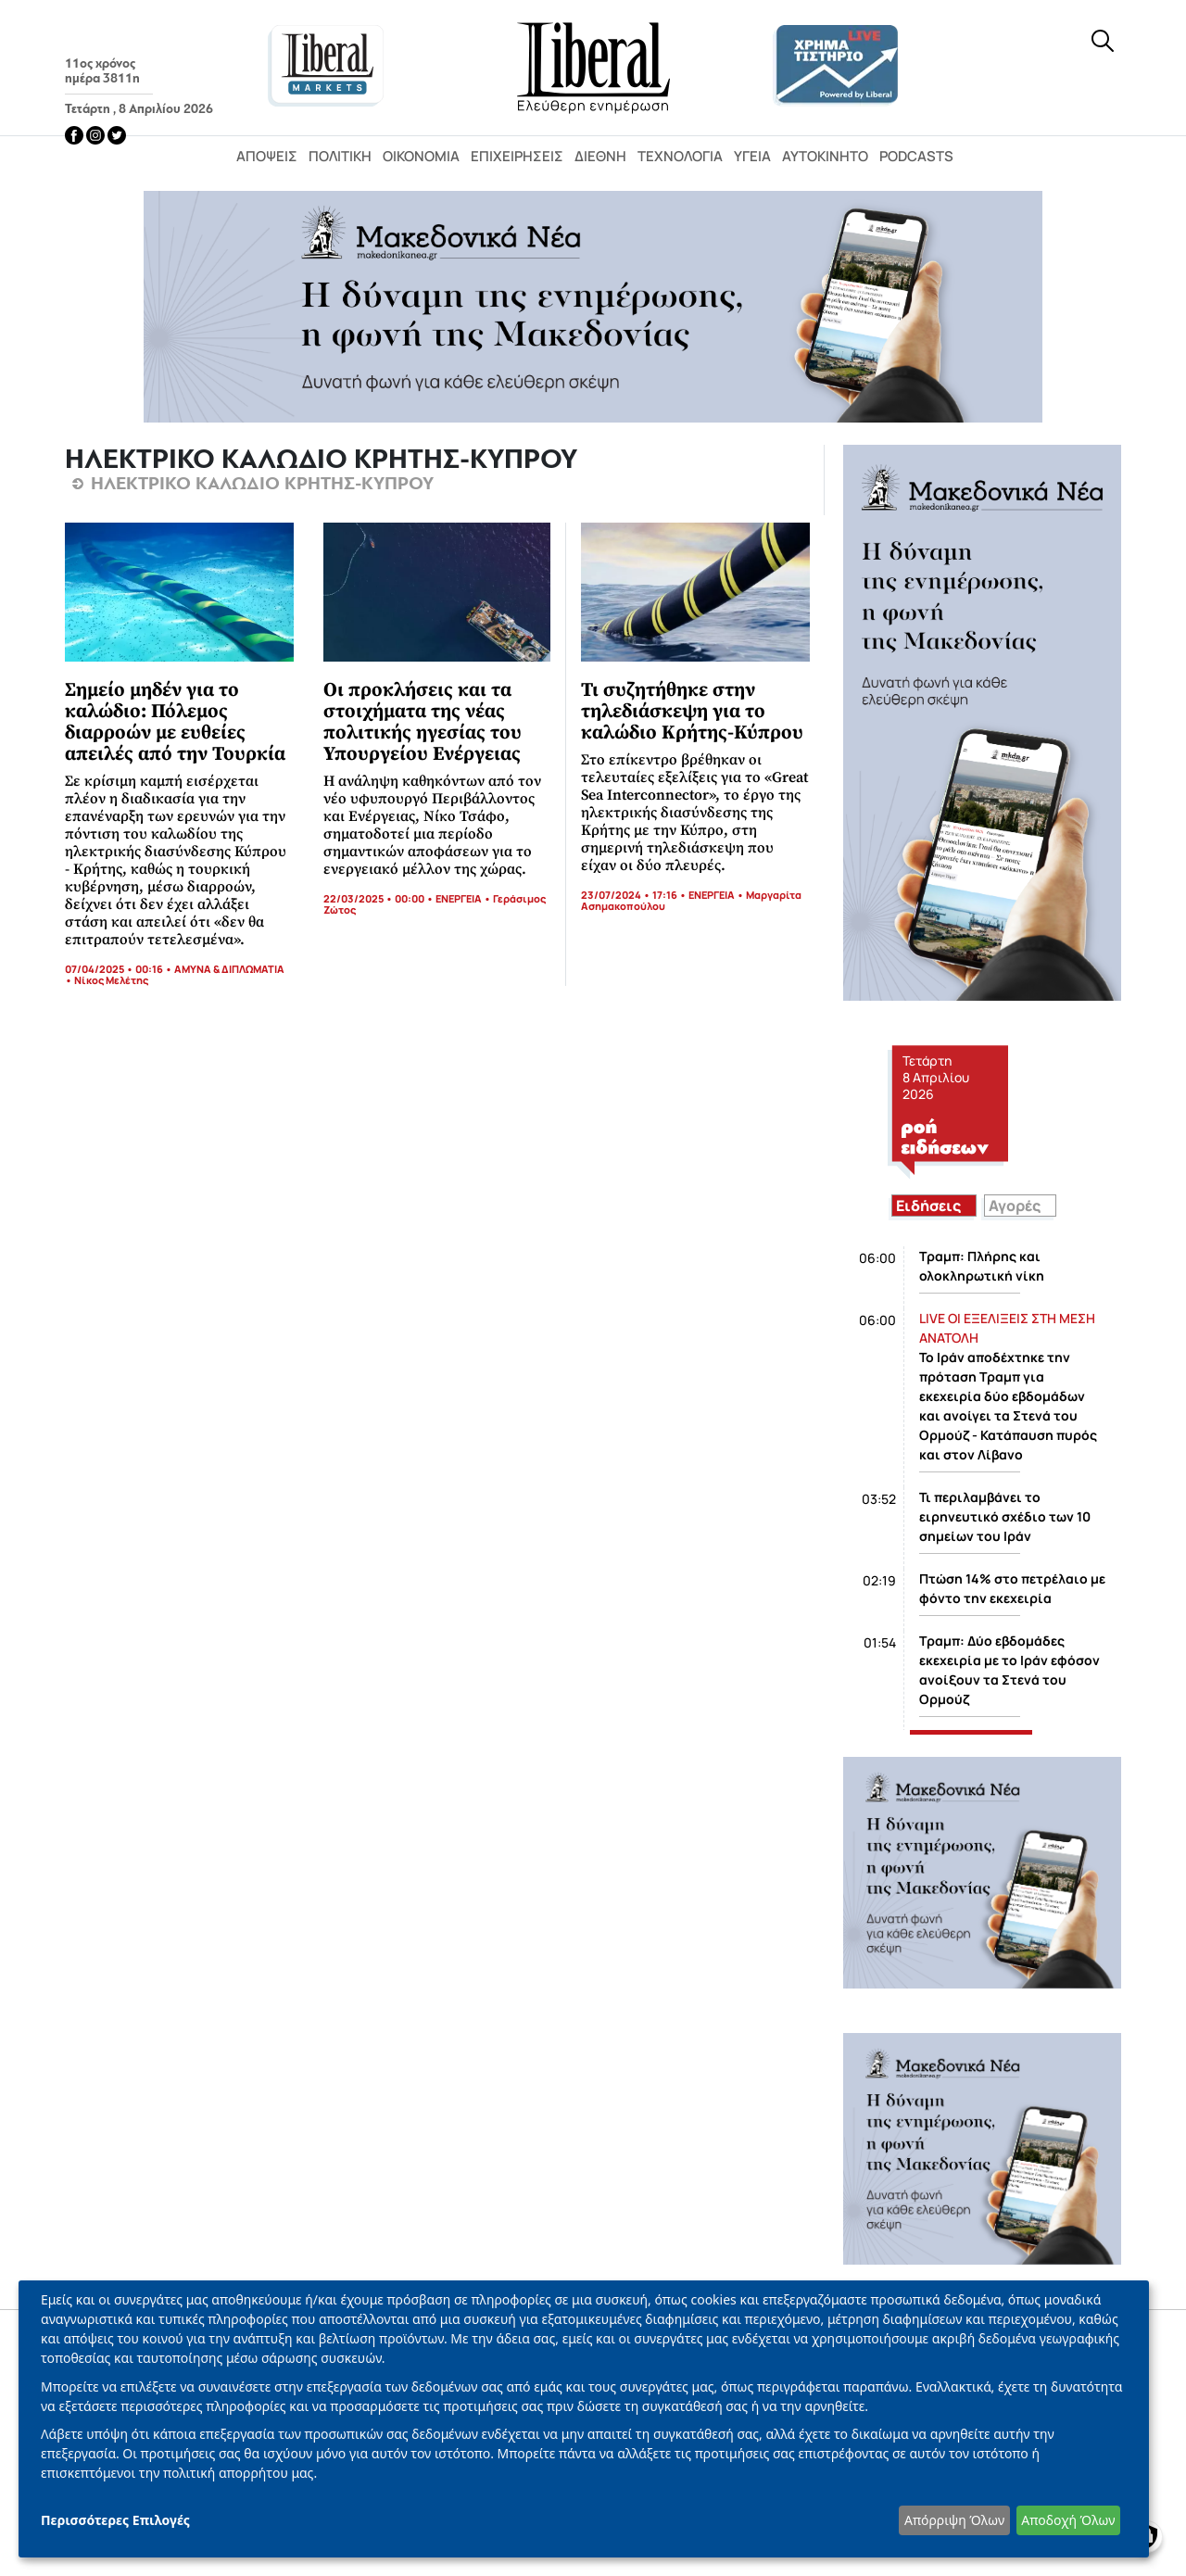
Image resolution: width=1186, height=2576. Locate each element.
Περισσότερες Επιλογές (115, 2520)
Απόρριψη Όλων (954, 2520)
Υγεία (752, 156)
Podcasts (916, 156)
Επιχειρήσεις (517, 156)
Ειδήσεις (928, 1205)
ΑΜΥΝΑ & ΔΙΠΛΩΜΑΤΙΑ (229, 969)
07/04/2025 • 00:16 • (119, 969)
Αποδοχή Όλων (1068, 2520)
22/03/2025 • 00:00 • (379, 898)
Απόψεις (266, 156)
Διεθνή (600, 156)
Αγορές (1015, 1205)
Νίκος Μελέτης (111, 980)
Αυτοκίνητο (825, 156)
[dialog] (584, 2418)
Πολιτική (340, 156)
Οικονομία (421, 156)
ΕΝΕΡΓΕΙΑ (458, 898)
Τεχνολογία (680, 156)
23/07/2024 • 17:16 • (634, 895)
